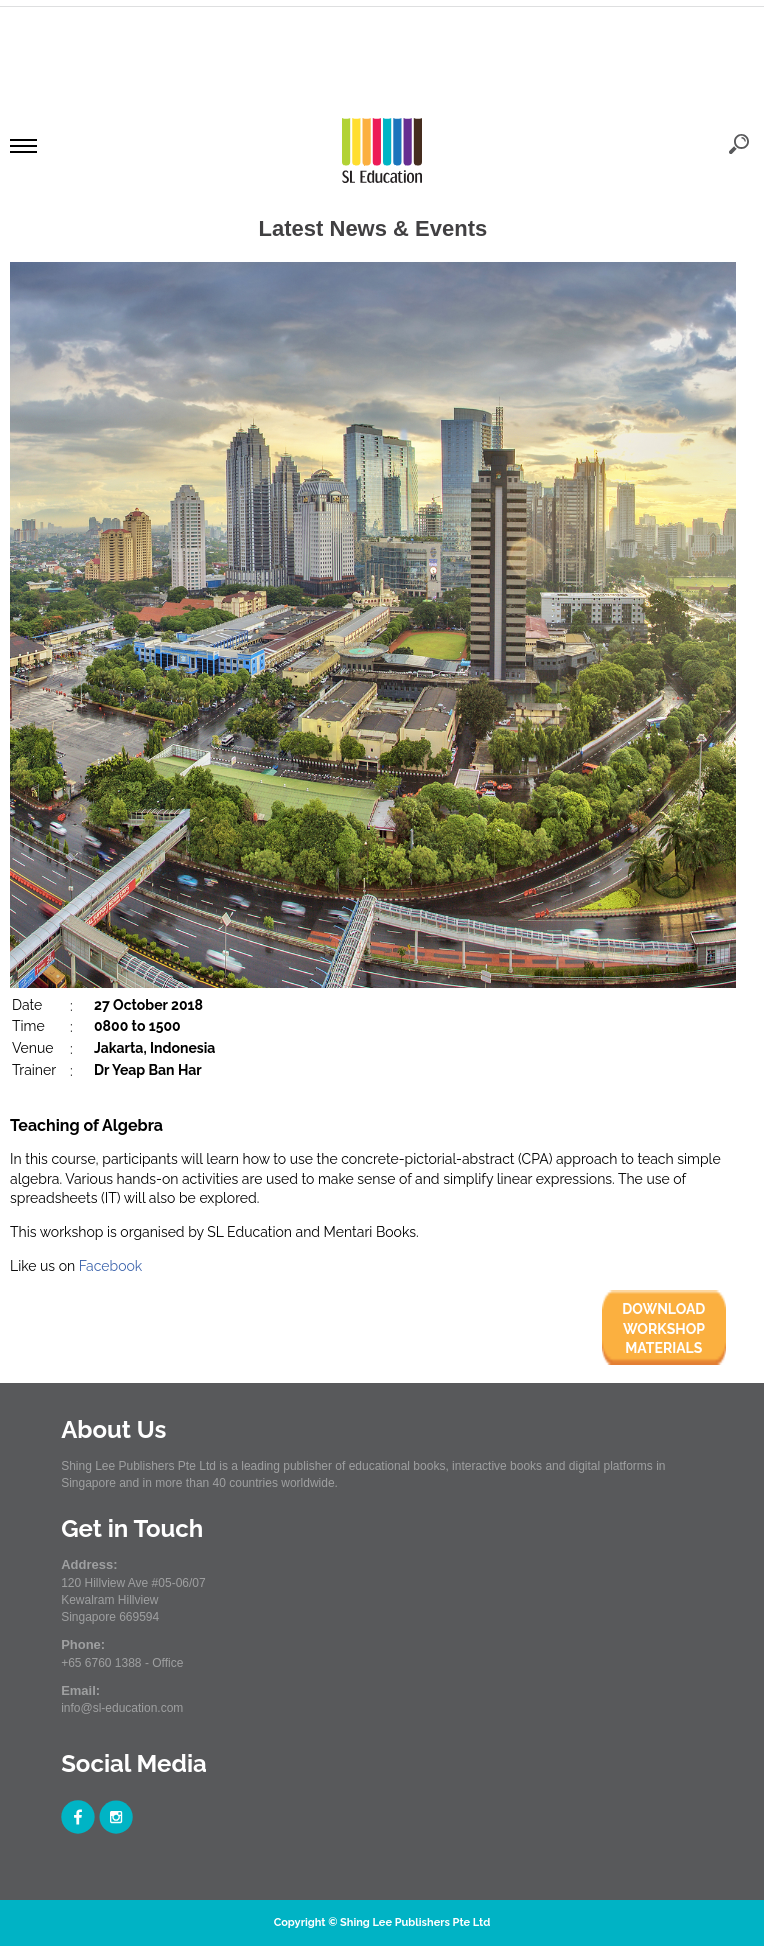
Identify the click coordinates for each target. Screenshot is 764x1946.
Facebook (111, 1266)
